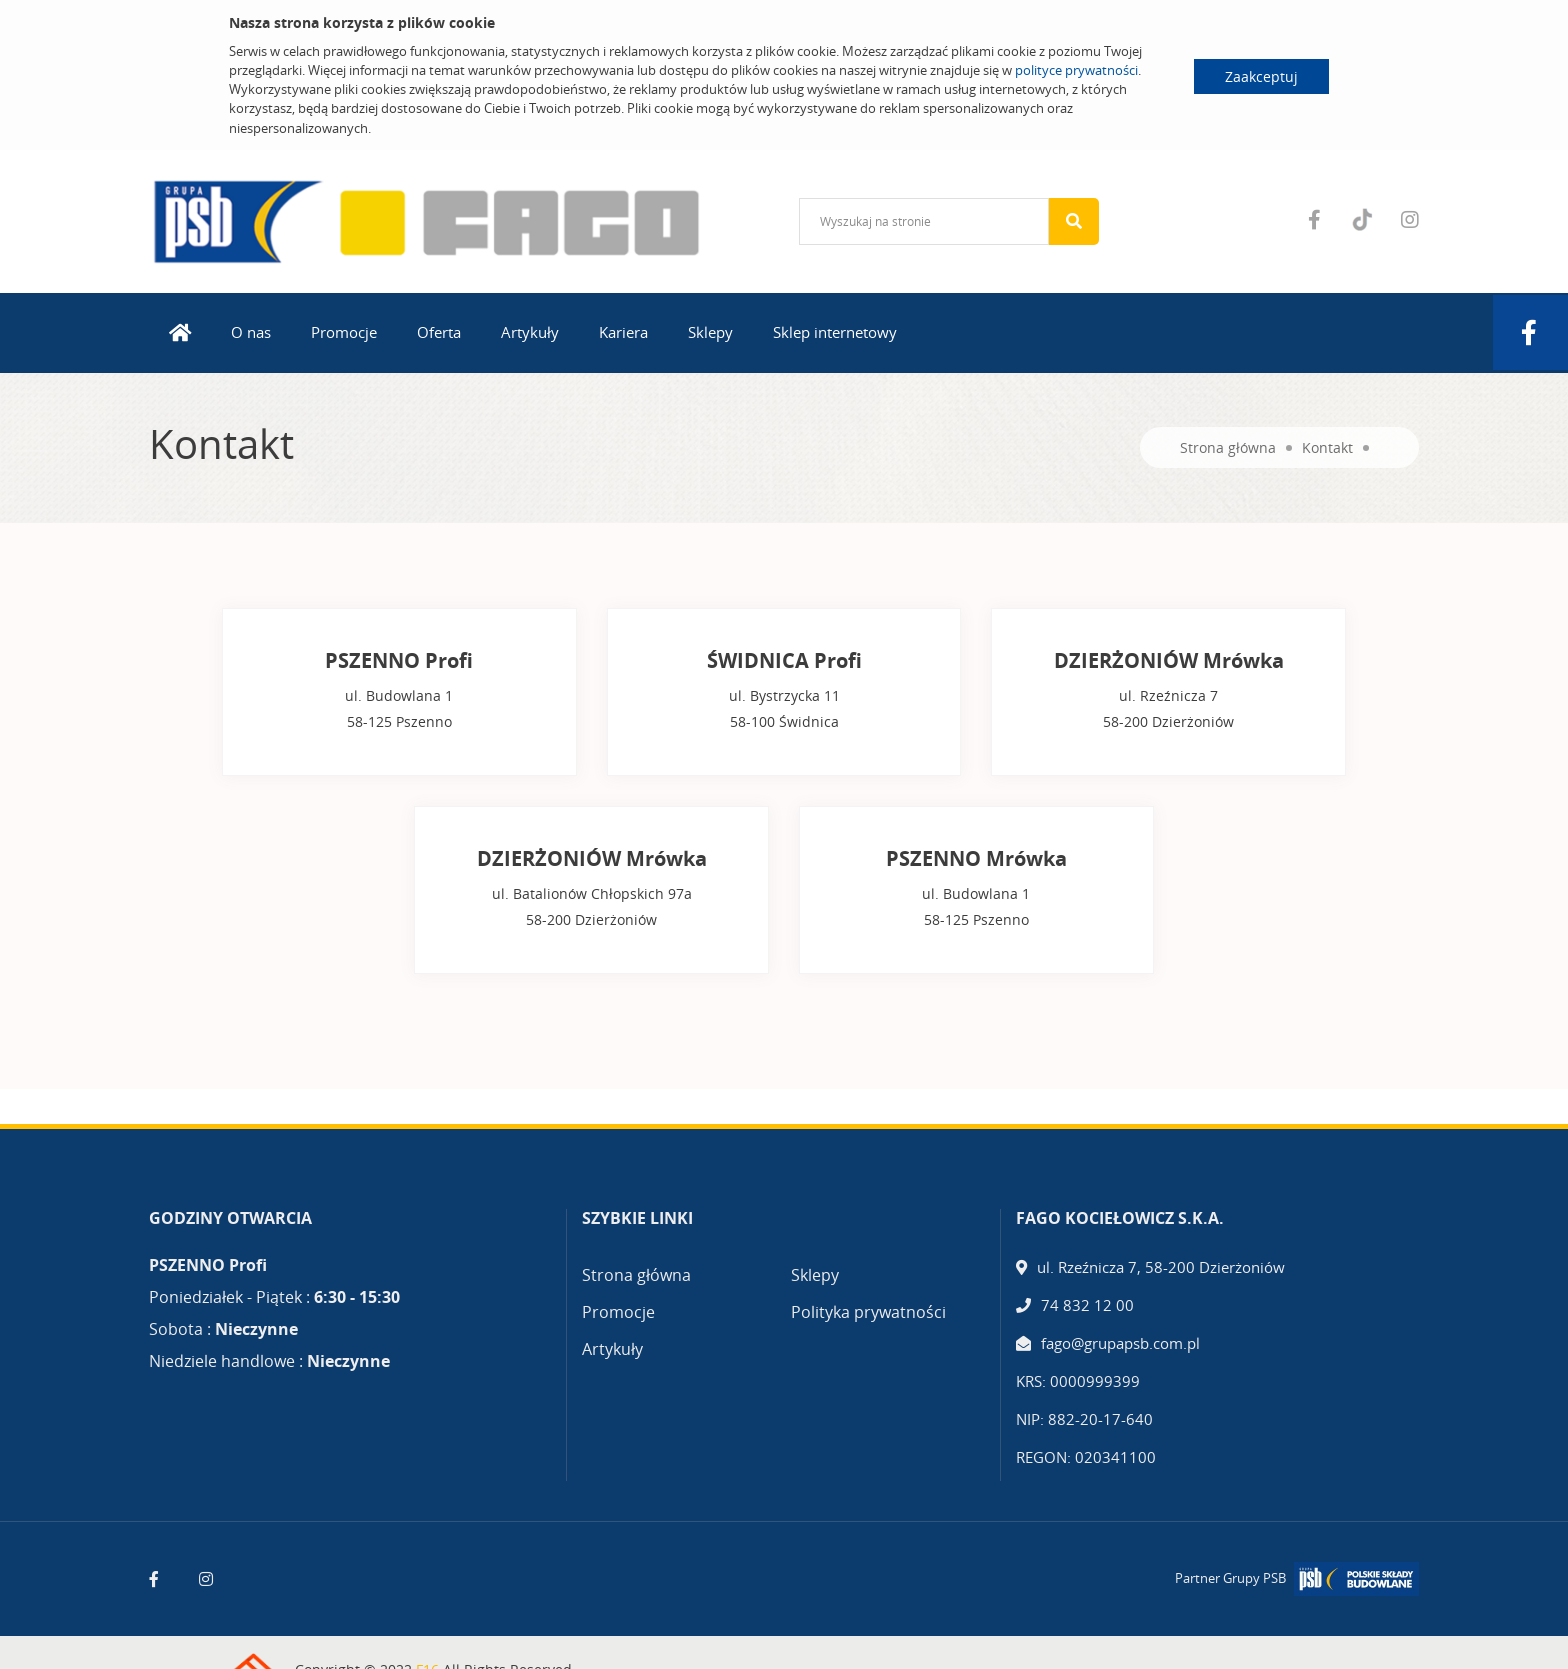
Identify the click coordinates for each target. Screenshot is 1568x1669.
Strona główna (1228, 447)
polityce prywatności (1076, 70)
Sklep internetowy (835, 332)
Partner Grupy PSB (1230, 1578)
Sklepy (710, 332)
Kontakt (1327, 447)
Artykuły (530, 332)
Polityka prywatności (868, 1312)
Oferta (439, 332)
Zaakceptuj (1261, 76)
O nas (251, 332)
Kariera (623, 332)
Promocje (344, 332)
